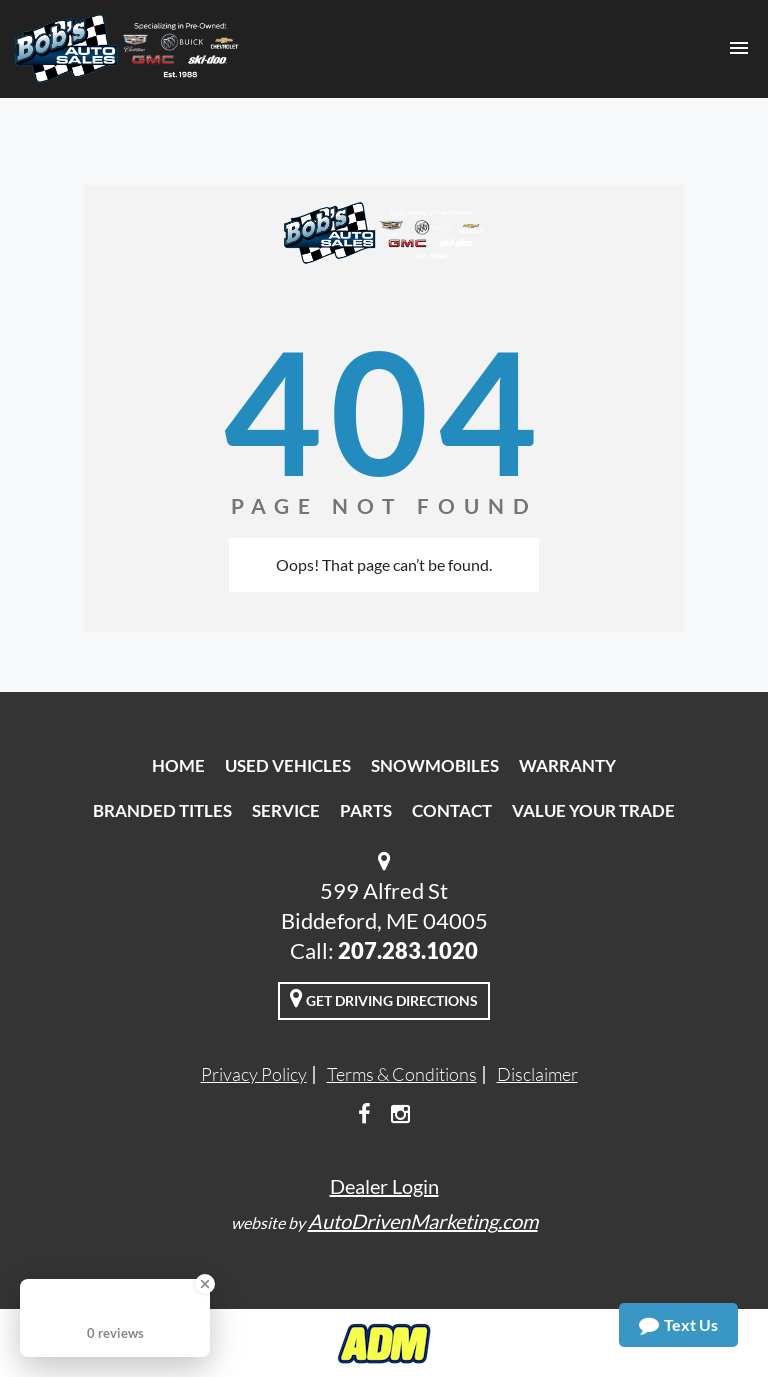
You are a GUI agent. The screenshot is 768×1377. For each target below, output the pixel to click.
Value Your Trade (593, 810)
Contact (452, 810)
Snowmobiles (435, 765)
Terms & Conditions (402, 1074)
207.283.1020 (408, 950)
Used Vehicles (288, 765)
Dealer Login (384, 1186)
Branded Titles (162, 810)
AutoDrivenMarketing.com (423, 1221)
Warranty (567, 765)
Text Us (678, 1325)
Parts (366, 810)
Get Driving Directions (384, 998)
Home (178, 765)
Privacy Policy (254, 1074)
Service (286, 810)
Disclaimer (537, 1074)
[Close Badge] (205, 1284)
